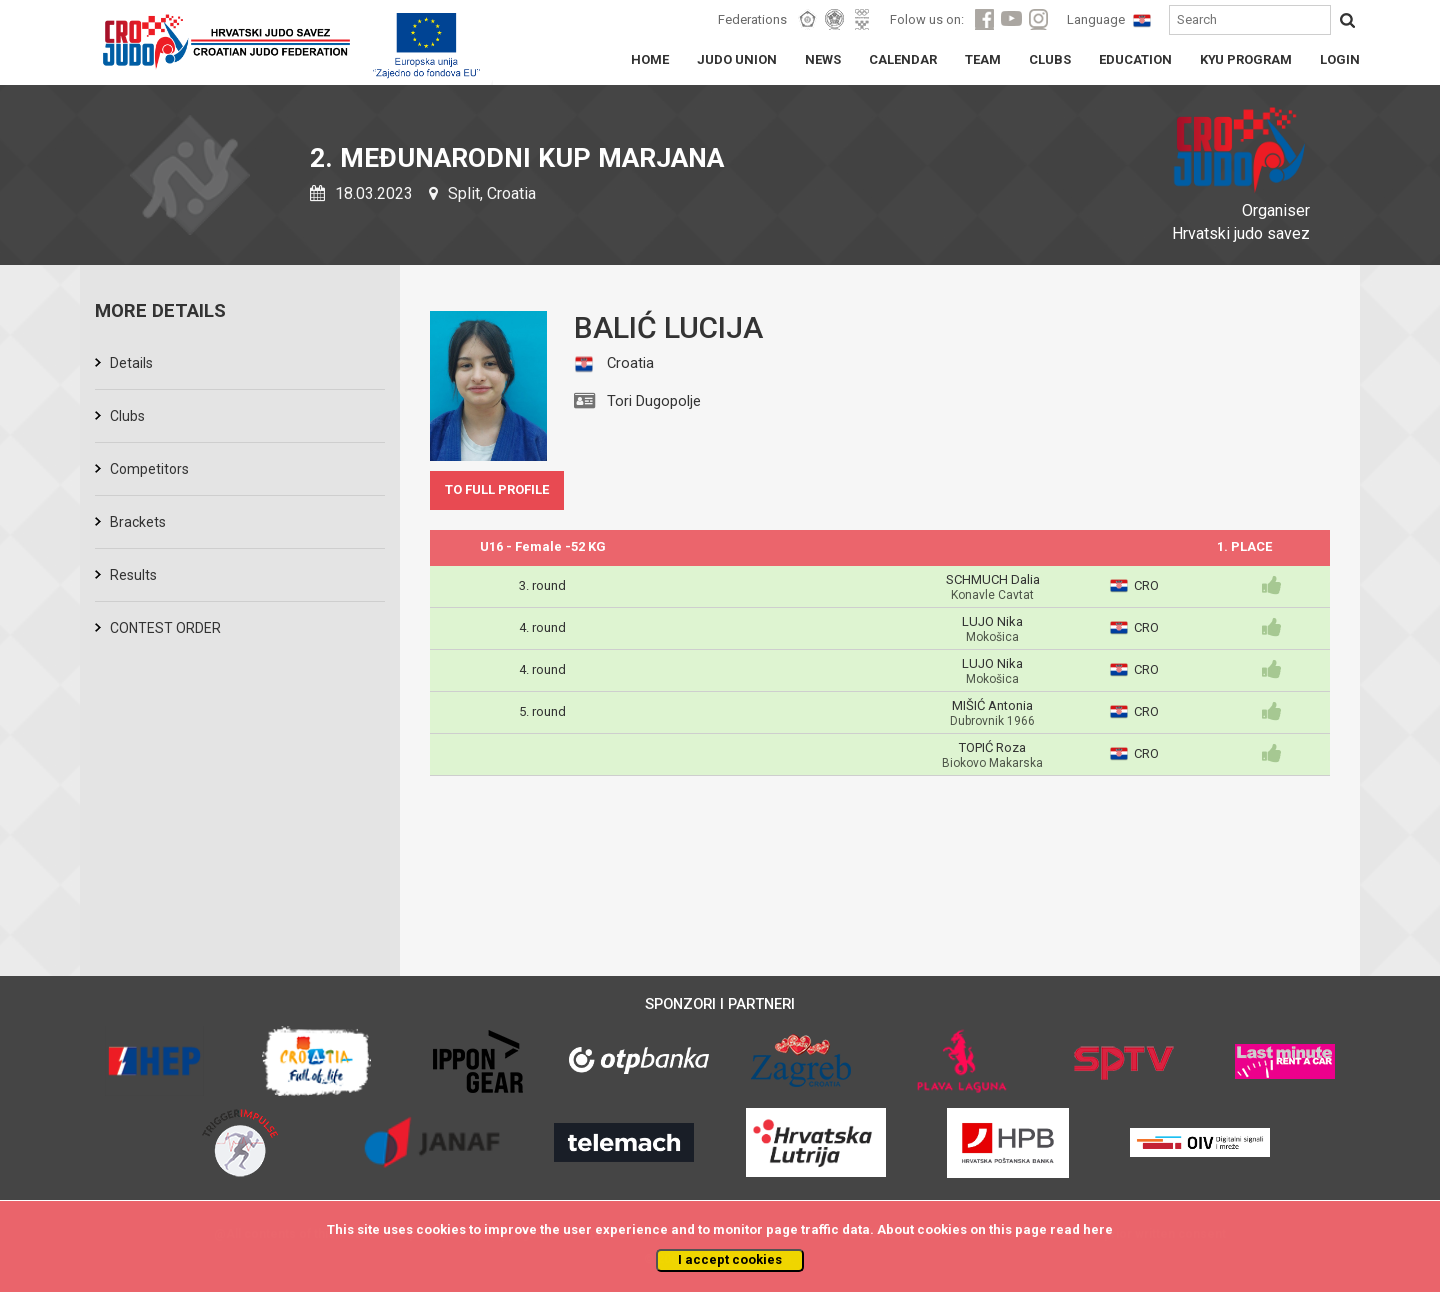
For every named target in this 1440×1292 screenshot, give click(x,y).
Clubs (127, 416)
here (1098, 1229)
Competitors (149, 469)
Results (133, 575)
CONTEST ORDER (165, 628)
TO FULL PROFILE (497, 489)
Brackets (138, 522)
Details (131, 363)
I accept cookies (730, 1259)
